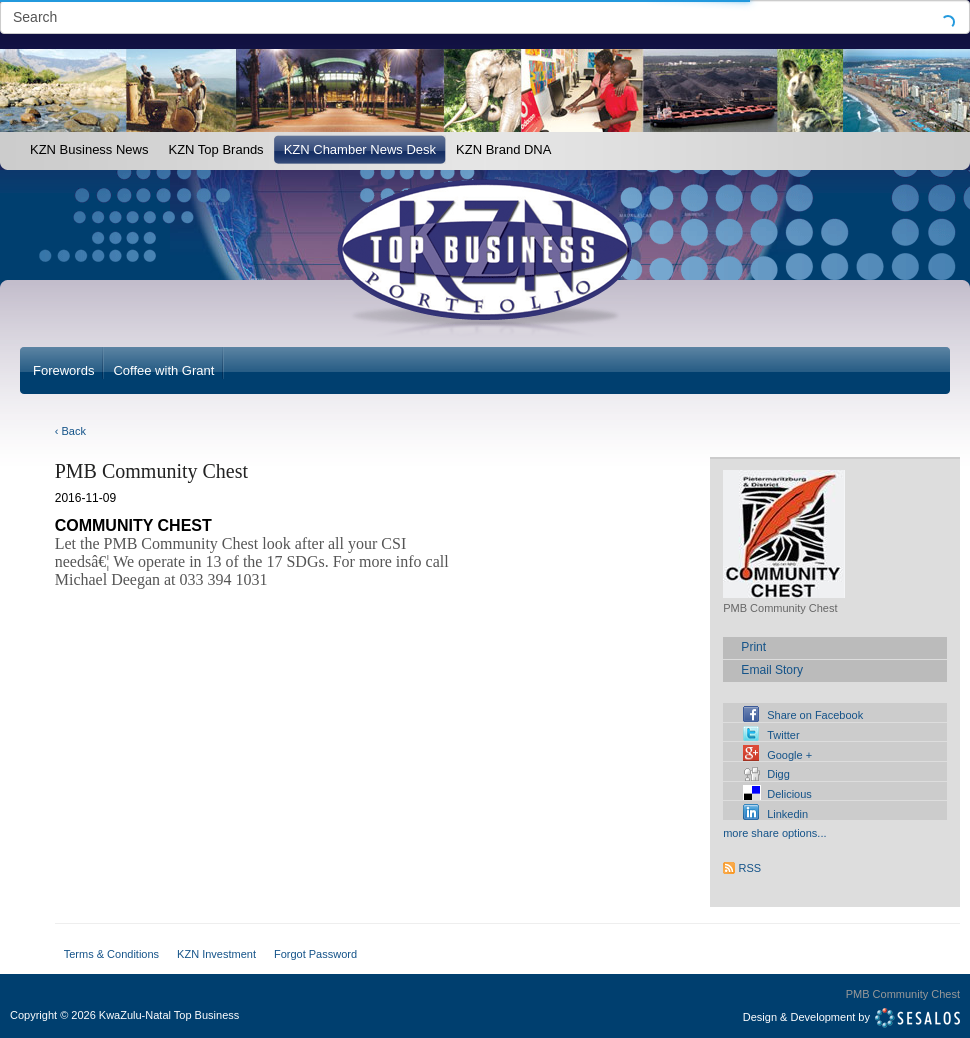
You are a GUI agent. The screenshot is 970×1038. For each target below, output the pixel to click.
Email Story (772, 670)
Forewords (63, 370)
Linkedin (787, 814)
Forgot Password (315, 954)
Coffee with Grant (163, 370)
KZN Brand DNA (503, 149)
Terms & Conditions (111, 954)
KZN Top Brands (215, 149)
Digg (778, 774)
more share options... (774, 833)
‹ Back (70, 431)
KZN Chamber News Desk (360, 149)
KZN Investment (216, 954)
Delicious (789, 794)
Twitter (783, 735)
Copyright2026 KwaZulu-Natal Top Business (124, 1015)
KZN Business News (89, 149)
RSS (750, 868)
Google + (789, 755)
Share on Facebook (815, 715)
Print (753, 647)
